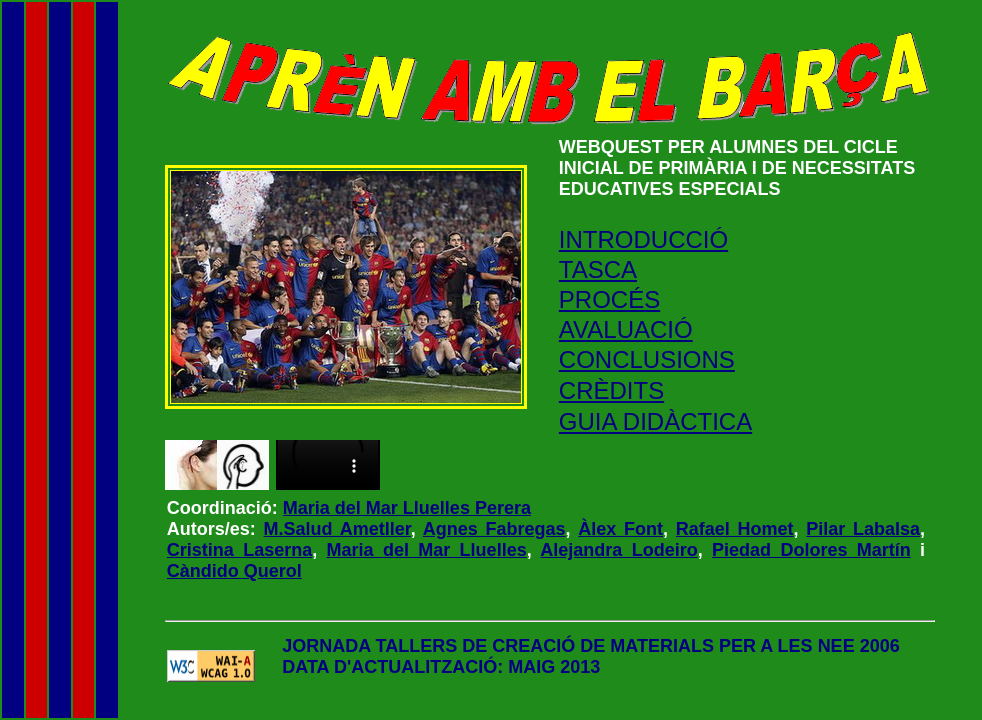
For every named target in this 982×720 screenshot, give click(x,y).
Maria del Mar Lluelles (427, 550)
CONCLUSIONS (647, 359)
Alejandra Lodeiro (618, 550)
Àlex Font (620, 529)
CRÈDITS (611, 390)
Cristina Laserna (239, 550)
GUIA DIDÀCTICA (655, 421)
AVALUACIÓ (626, 329)
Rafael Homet (735, 529)
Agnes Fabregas (494, 529)
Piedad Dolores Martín (811, 550)
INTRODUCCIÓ (643, 239)
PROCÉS (609, 299)
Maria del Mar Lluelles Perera (407, 508)
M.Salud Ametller (337, 529)
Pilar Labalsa (863, 529)
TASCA (598, 269)
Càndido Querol (234, 571)
